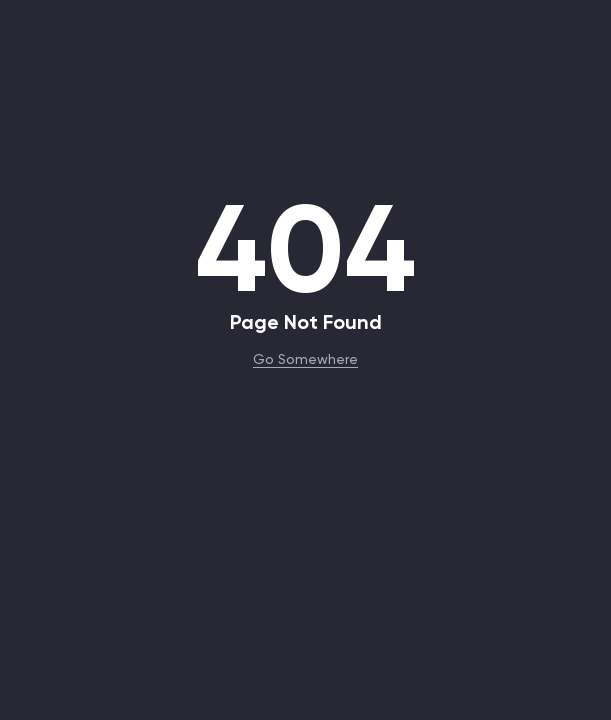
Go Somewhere (305, 358)
